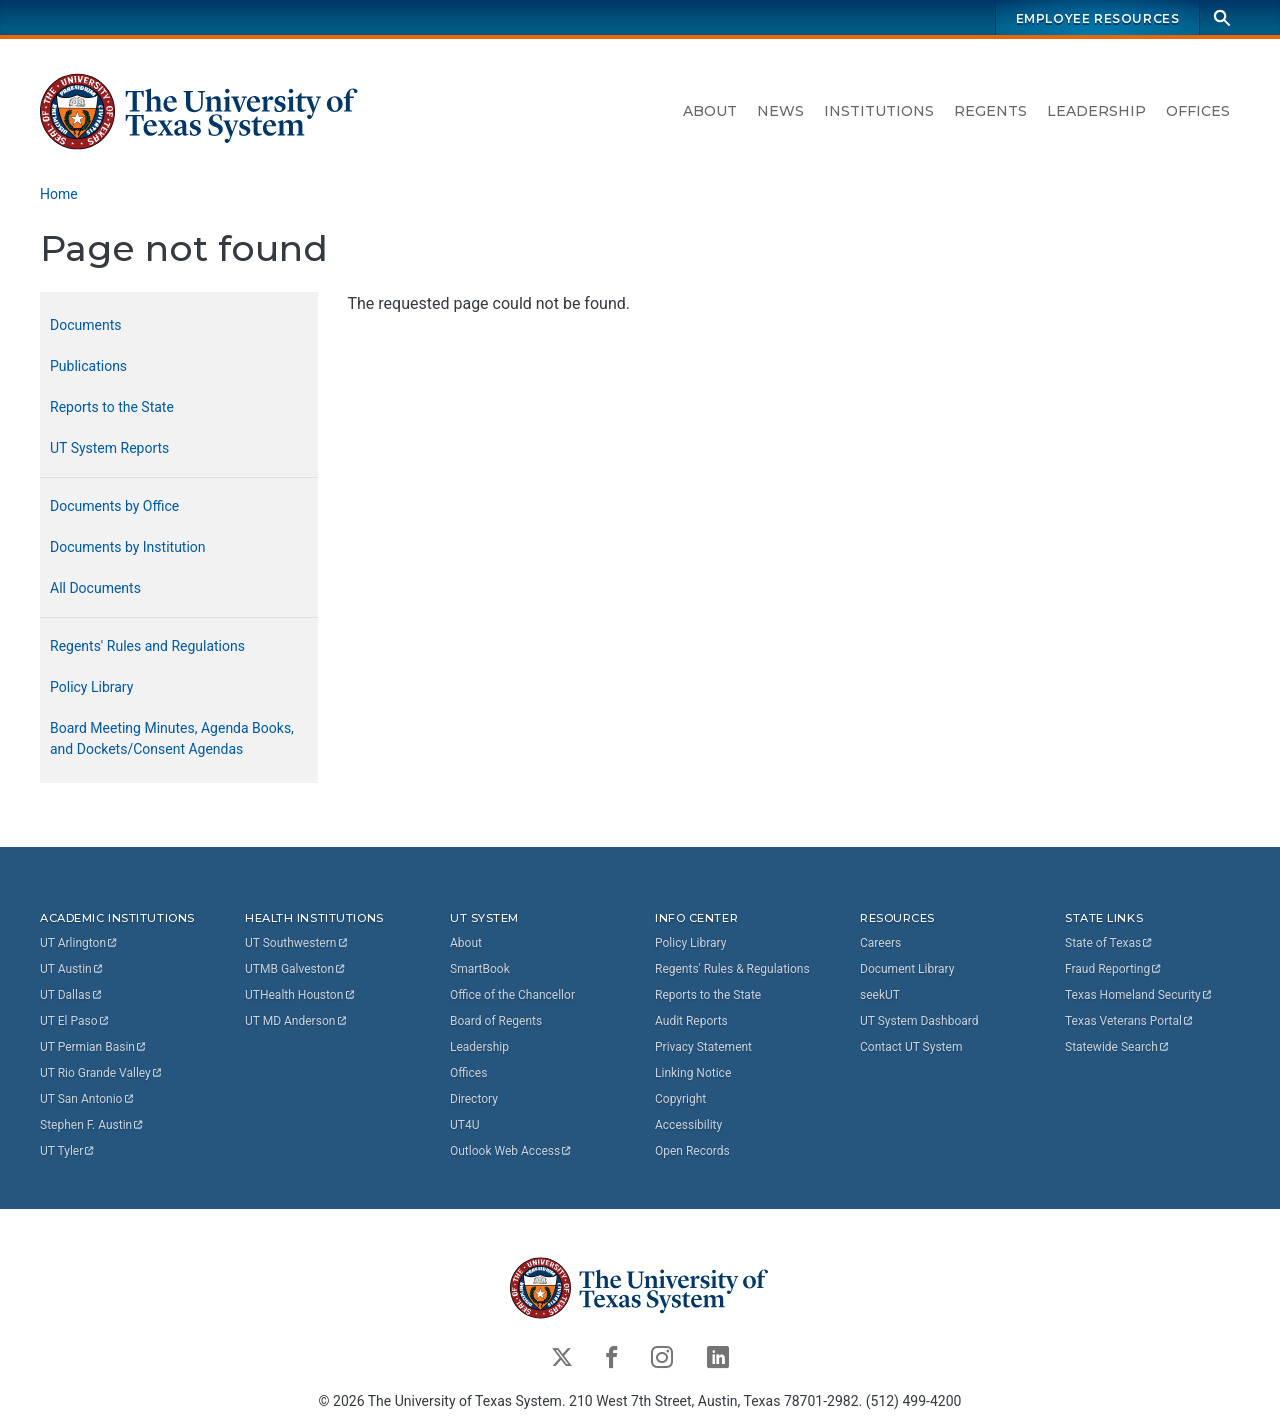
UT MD (296, 1021)
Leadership (1096, 111)
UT (79, 943)
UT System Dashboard (919, 1021)
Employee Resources (1098, 18)
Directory (474, 1099)
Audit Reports (691, 1021)
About (710, 111)
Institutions (879, 111)
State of (1109, 943)
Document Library (907, 969)
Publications (88, 366)
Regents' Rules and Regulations (147, 646)
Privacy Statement (703, 1047)
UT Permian (94, 1047)
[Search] (1222, 17)
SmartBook (480, 969)
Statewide (1118, 1047)
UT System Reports (109, 448)
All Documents (95, 588)
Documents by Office (114, 506)
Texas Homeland (1139, 995)
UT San (87, 1099)
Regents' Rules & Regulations (732, 969)
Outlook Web (511, 1151)
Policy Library (91, 687)
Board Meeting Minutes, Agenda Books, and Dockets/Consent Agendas (172, 738)
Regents (990, 111)
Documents (85, 325)
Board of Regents (496, 1021)
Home (59, 194)
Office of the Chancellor (512, 995)
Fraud (1114, 969)
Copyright (680, 1099)
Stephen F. (92, 1125)
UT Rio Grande (102, 1073)
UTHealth (300, 995)
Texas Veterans (1130, 1021)
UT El (75, 1021)
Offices (1198, 111)
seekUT (880, 995)
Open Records (692, 1151)
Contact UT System (911, 1047)
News (780, 111)
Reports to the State (112, 407)
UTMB (296, 969)
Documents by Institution (128, 547)
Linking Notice (693, 1073)
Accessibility (688, 1125)
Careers (880, 943)
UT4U (464, 1125)
